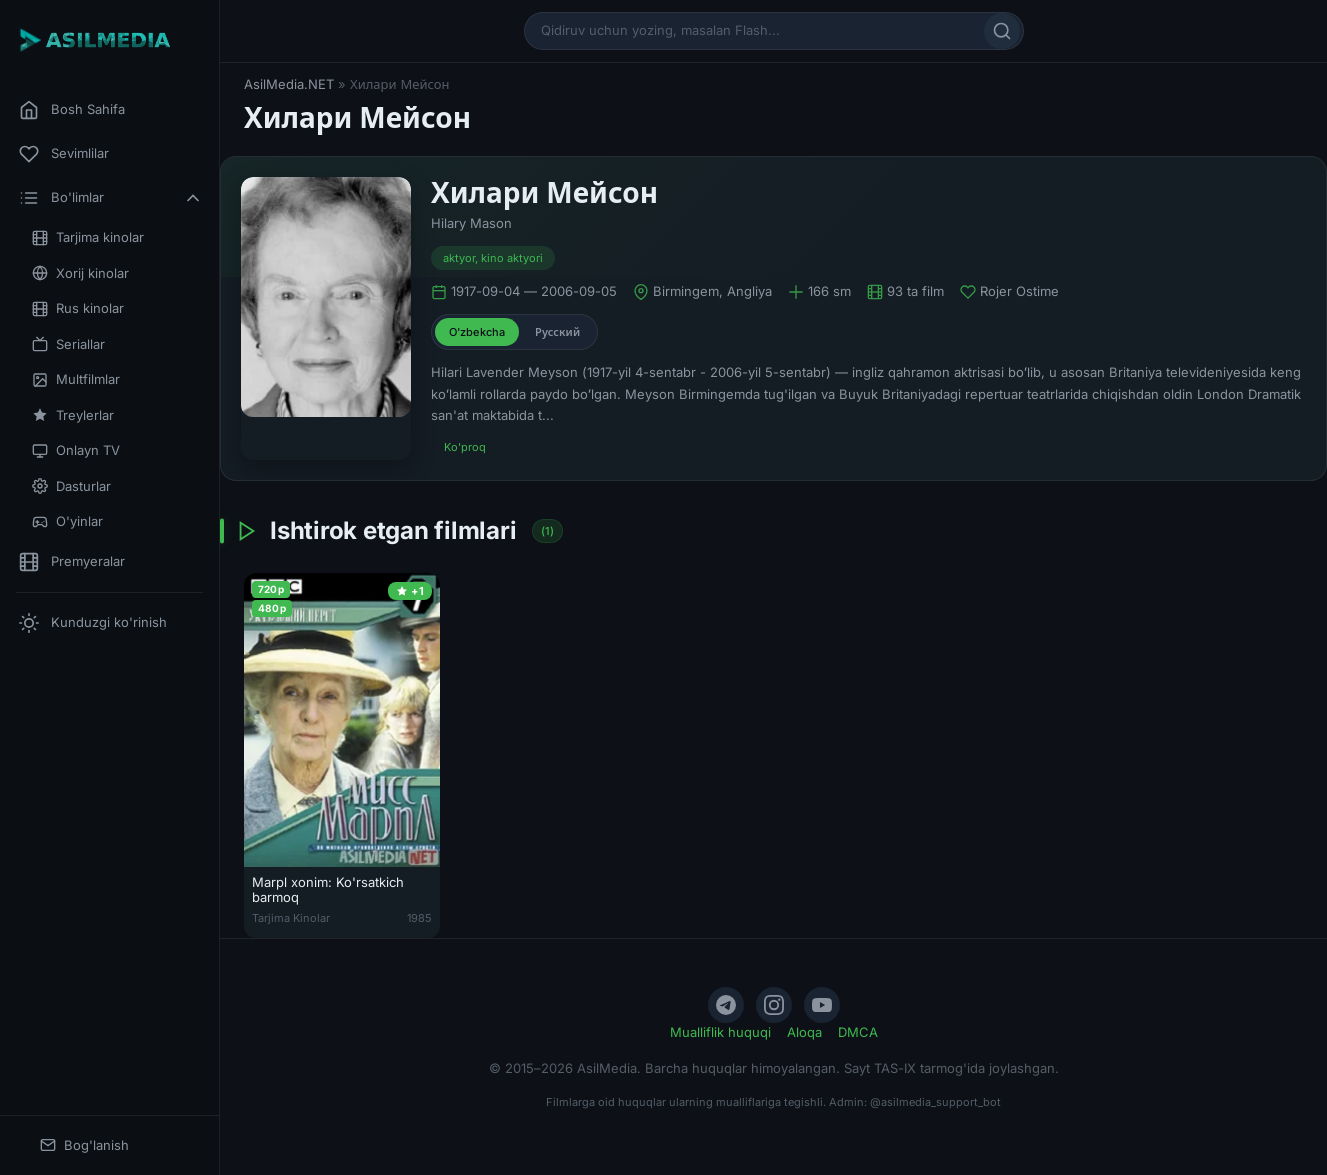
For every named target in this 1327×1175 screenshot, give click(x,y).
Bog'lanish (84, 1145)
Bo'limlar (111, 198)
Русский (557, 332)
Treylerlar (73, 415)
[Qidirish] (1002, 31)
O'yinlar (67, 521)
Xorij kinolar (80, 273)
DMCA (858, 1032)
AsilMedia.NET (289, 84)
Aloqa (804, 1032)
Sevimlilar (64, 154)
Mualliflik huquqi (720, 1032)
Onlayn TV (76, 450)
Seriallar (68, 344)
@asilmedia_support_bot (935, 1102)
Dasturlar (71, 486)
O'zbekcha (477, 332)
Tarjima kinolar (88, 237)
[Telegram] (726, 1005)
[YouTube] (822, 1005)
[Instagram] (774, 1005)
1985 (419, 918)
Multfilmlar (76, 379)
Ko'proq (465, 447)
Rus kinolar (78, 308)
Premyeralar (72, 562)
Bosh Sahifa (72, 110)
